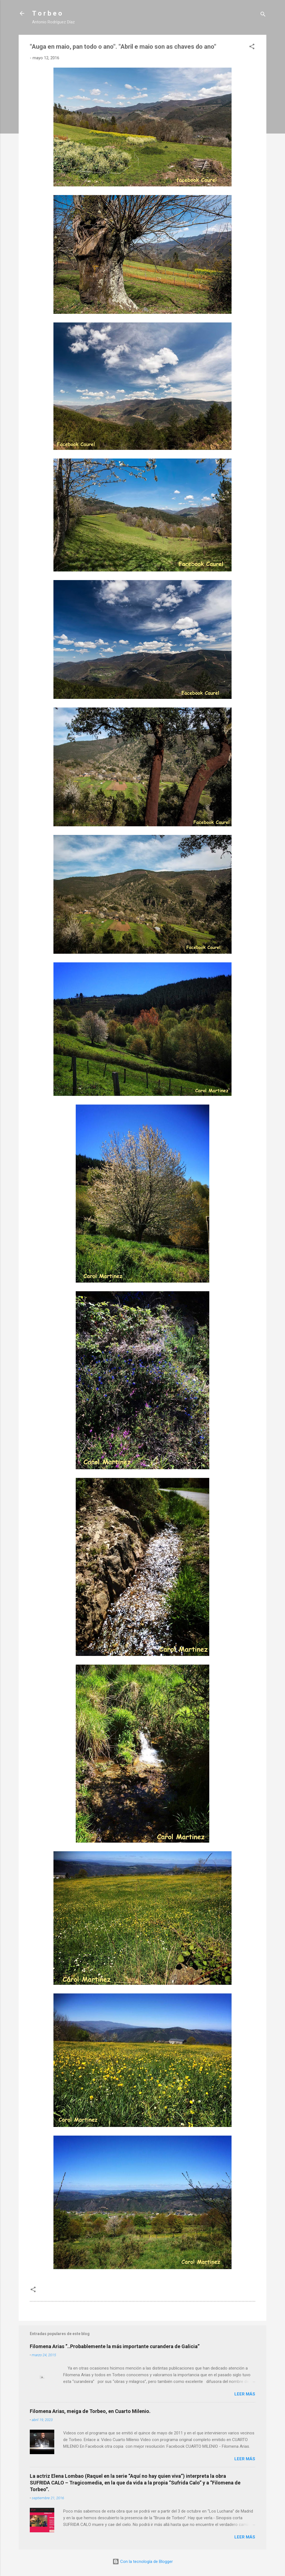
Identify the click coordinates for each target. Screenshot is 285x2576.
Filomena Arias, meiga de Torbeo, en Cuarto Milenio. (90, 2411)
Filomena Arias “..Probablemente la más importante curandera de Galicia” (115, 2346)
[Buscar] (263, 15)
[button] (252, 47)
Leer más (244, 2394)
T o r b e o (47, 13)
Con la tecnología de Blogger (142, 2561)
